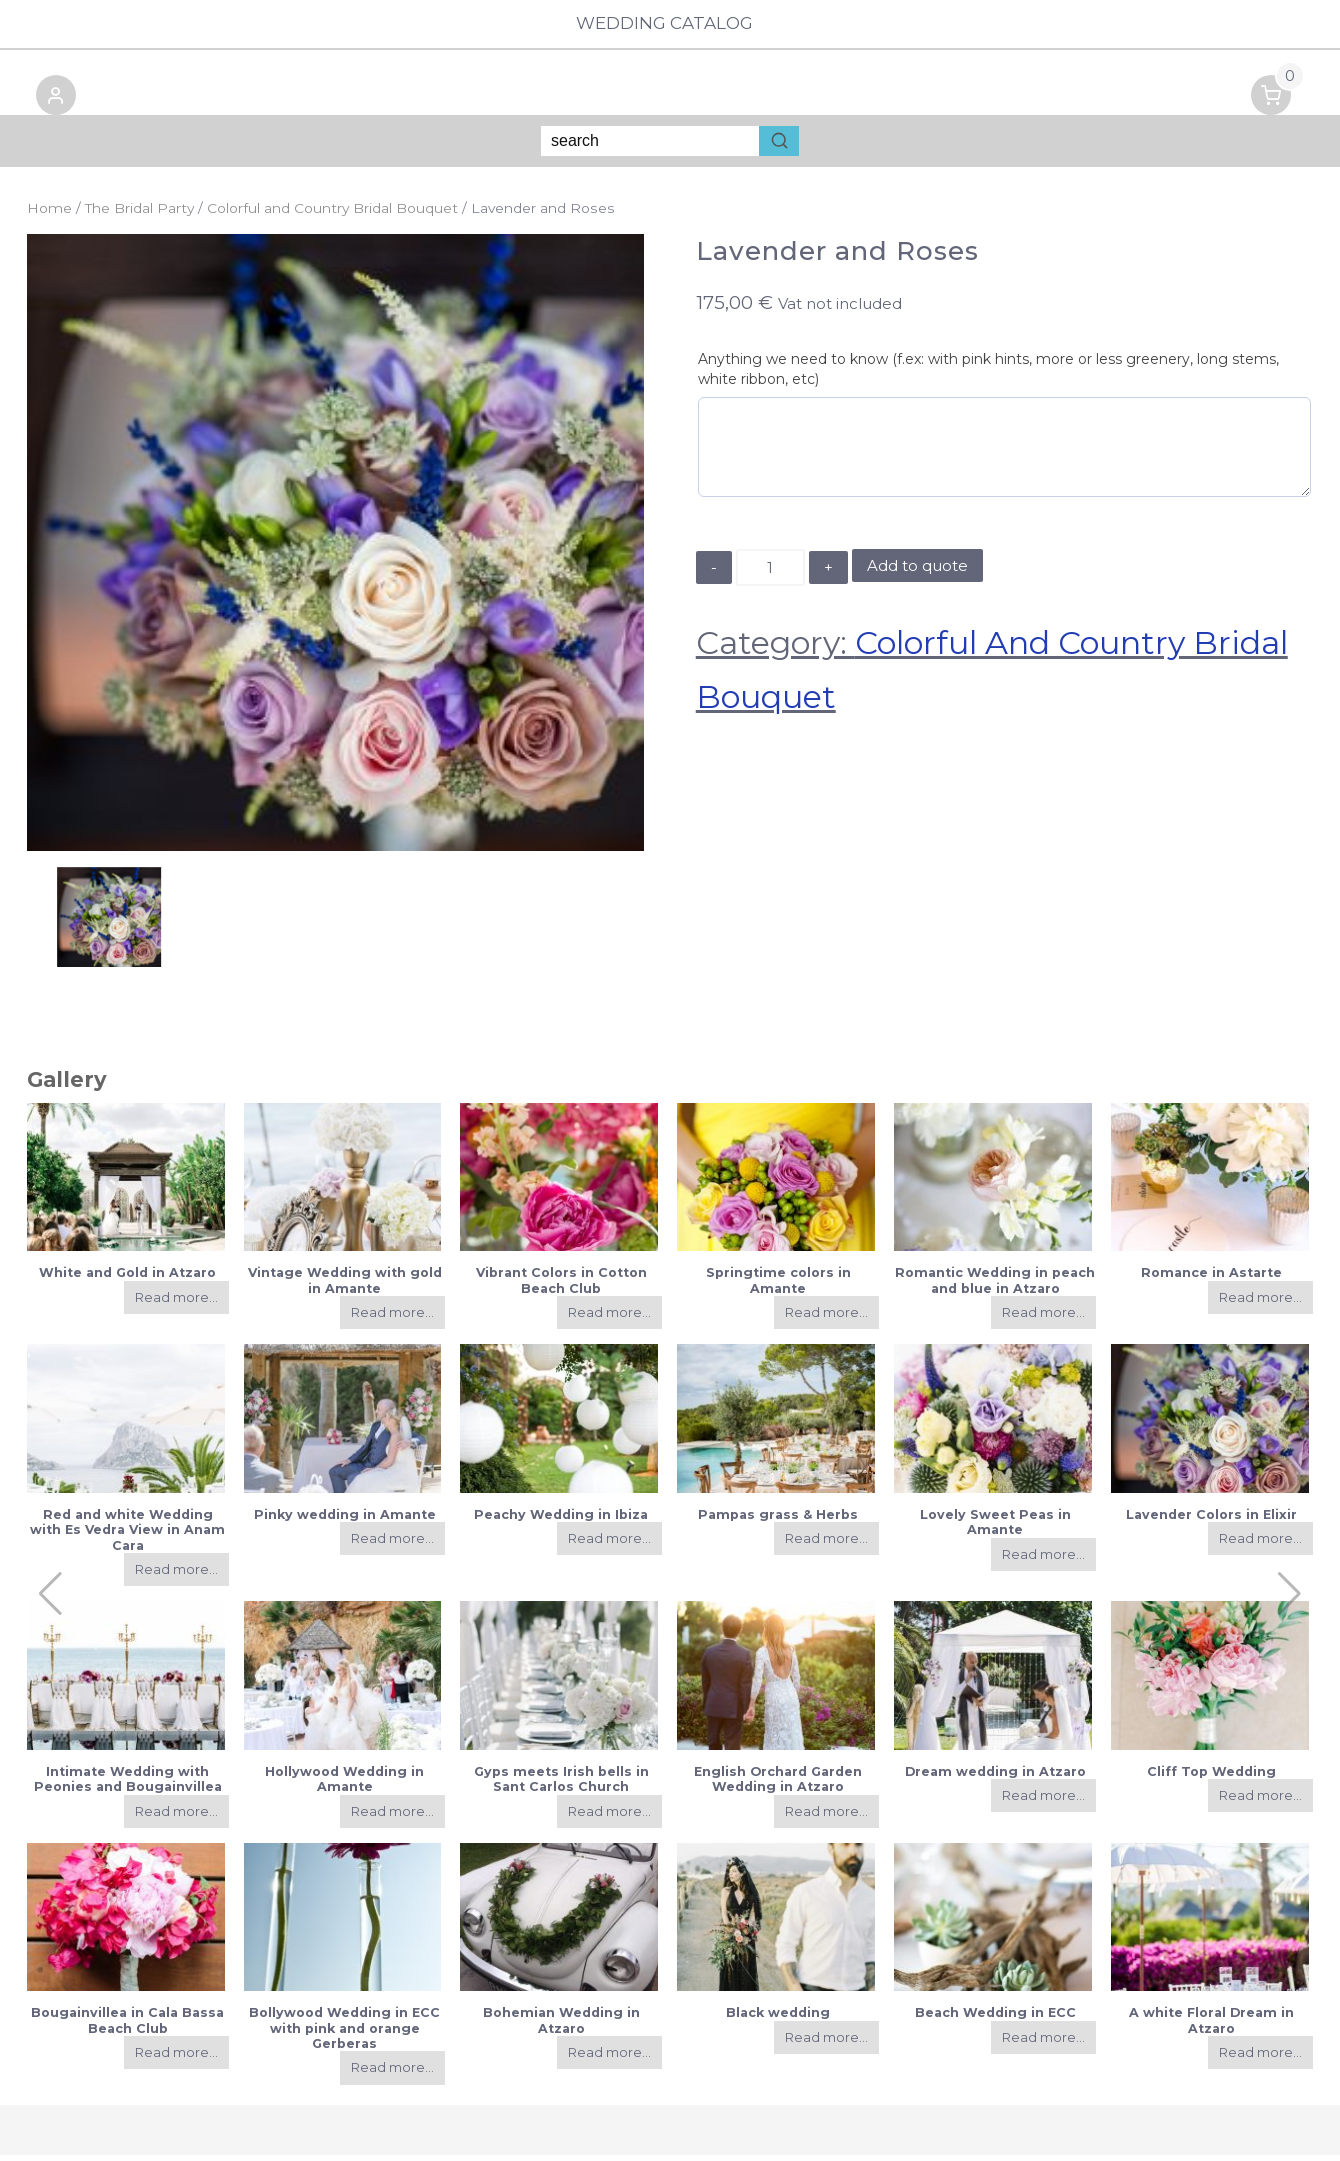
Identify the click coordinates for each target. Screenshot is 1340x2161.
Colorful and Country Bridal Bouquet (332, 215)
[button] (47, 105)
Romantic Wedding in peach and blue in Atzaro (995, 1287)
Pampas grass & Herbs (778, 1520)
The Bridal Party (139, 215)
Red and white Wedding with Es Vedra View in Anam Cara (127, 1536)
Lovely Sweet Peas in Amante (995, 1528)
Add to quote (917, 572)
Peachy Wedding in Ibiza (561, 1520)
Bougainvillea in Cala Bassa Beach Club (127, 2027)
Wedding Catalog (669, 24)
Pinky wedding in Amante (345, 1520)
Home (49, 215)
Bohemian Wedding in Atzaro (561, 2027)
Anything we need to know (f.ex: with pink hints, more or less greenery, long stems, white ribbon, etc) (988, 375)
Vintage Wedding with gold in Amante (345, 1287)
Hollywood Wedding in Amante (344, 1785)
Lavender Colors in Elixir (1211, 1520)
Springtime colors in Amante (778, 1287)
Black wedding (778, 2019)
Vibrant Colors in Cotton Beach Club (561, 1287)
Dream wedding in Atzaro (995, 1777)
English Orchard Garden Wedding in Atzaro (778, 1785)
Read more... (176, 1303)
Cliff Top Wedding (1211, 1777)
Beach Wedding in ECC (995, 2019)
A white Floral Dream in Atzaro (1211, 2027)
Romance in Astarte (1211, 1279)
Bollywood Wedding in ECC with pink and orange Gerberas (344, 2035)
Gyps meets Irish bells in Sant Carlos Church (561, 1785)
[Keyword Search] (650, 148)
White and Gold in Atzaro (127, 1279)
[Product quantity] (770, 574)
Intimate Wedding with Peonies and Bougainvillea (128, 1785)
